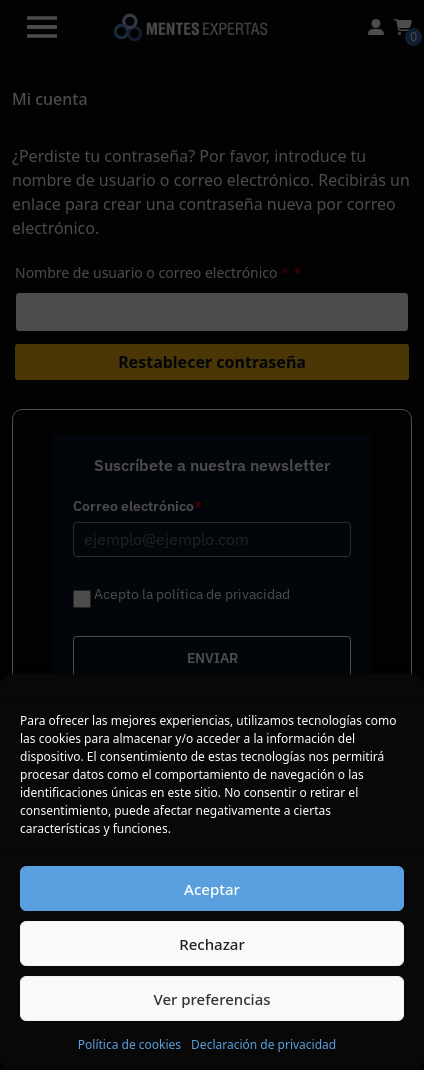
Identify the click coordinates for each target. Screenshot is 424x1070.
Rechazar (212, 944)
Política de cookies (129, 1044)
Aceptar (212, 889)
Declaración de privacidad (263, 1044)
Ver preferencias (211, 999)
